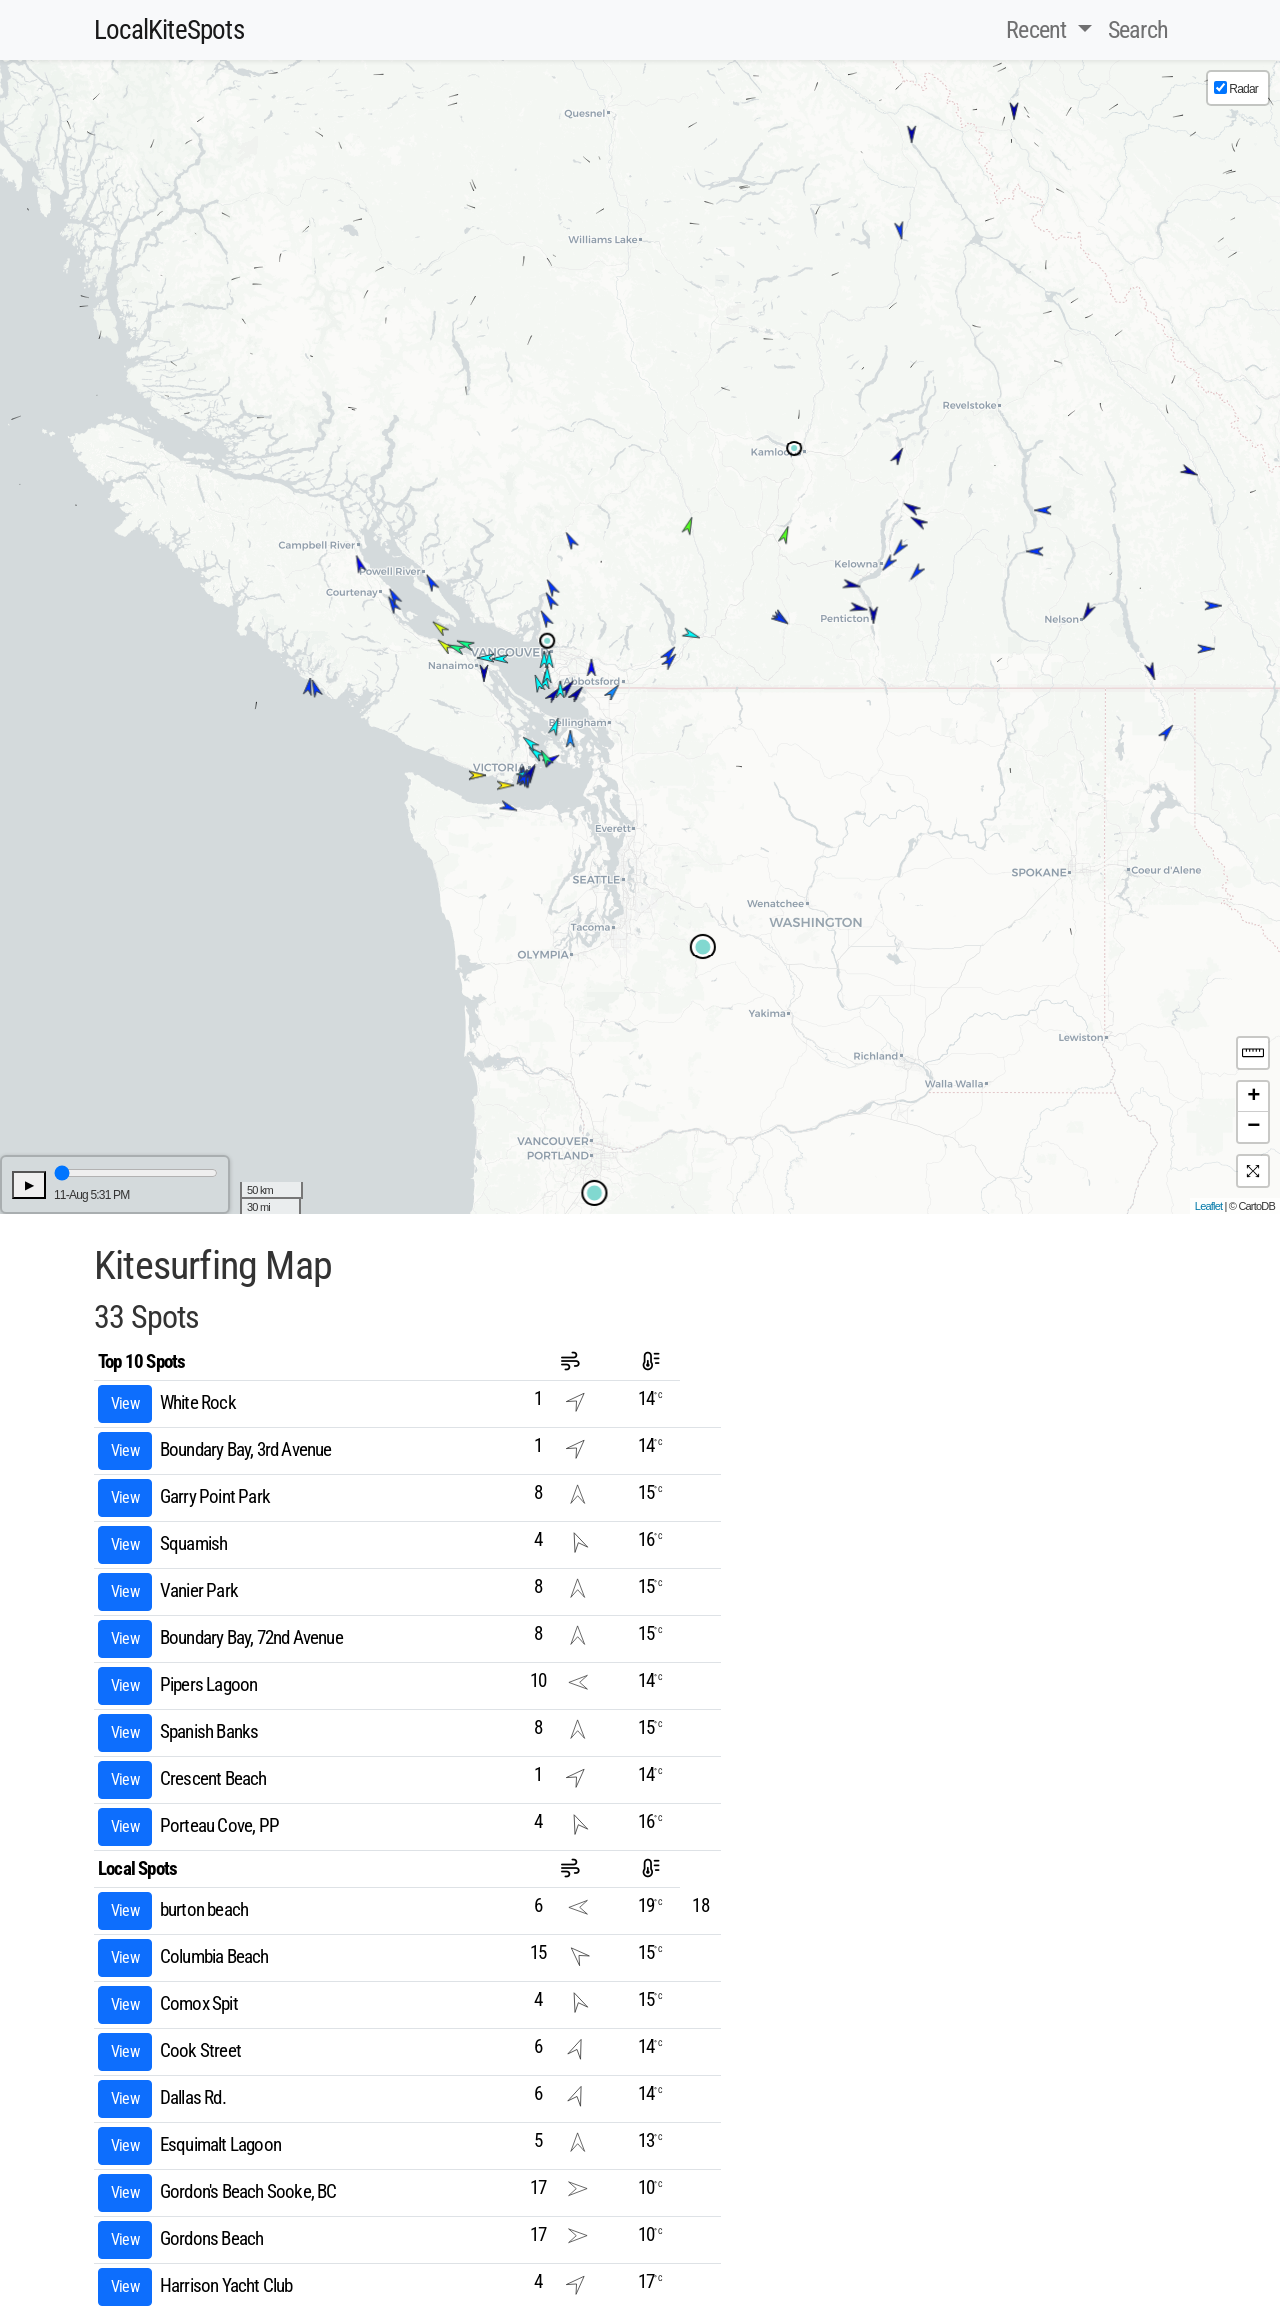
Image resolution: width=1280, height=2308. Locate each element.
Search (1138, 30)
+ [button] (1253, 1097)
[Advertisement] (895, 1392)
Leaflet (1208, 1206)
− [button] (1253, 1127)
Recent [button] (1038, 30)
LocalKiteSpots (169, 30)
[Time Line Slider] (136, 1173)
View (125, 1403)
